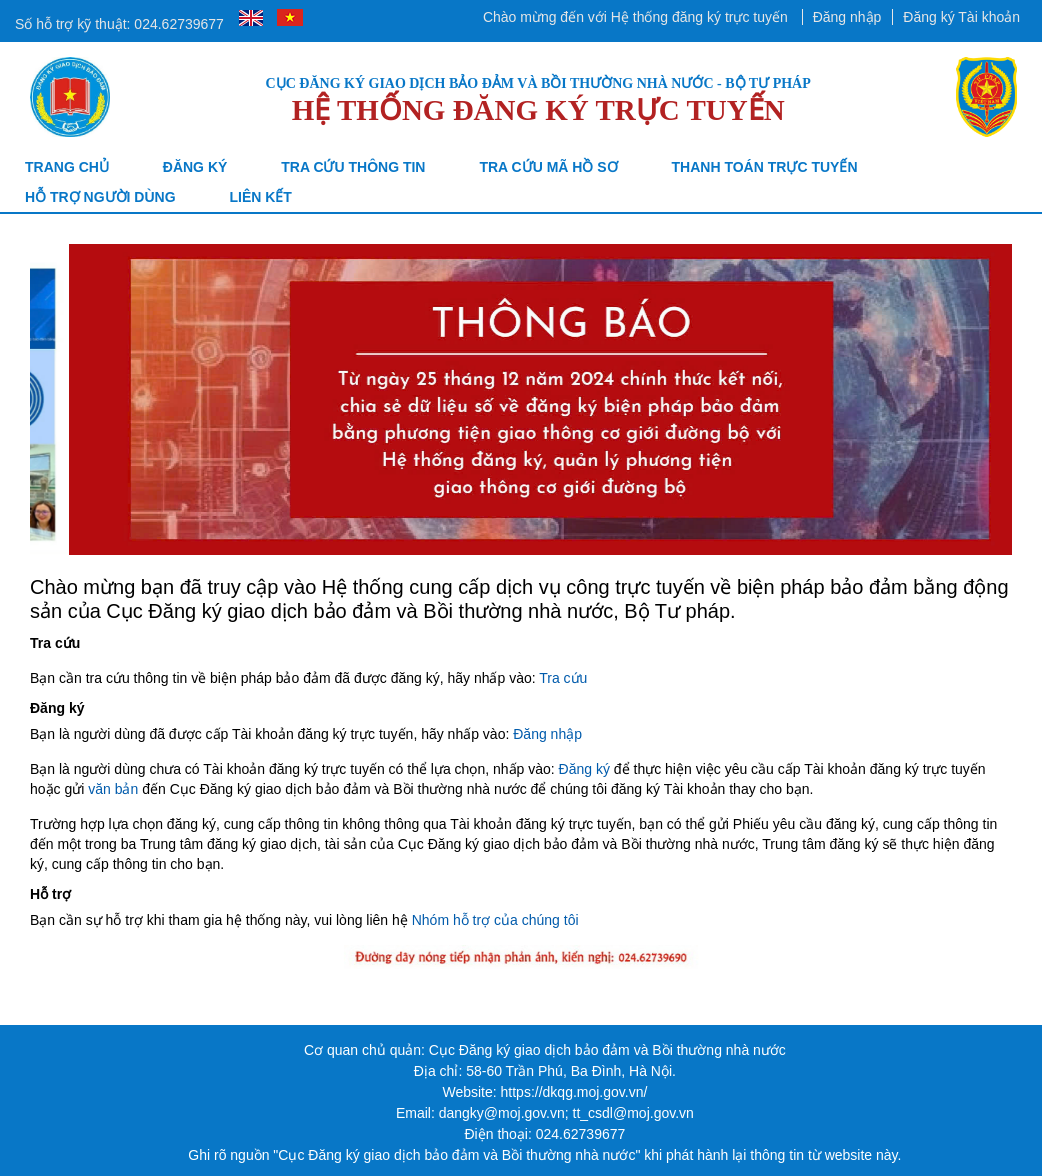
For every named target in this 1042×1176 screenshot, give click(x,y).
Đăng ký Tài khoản (961, 17)
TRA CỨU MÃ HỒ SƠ (548, 167)
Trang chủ (67, 167)
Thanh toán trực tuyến (765, 167)
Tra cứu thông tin (353, 167)
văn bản (113, 789)
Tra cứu (563, 678)
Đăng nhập (847, 17)
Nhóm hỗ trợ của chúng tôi (495, 920)
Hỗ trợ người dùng (100, 197)
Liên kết (260, 197)
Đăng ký (195, 167)
